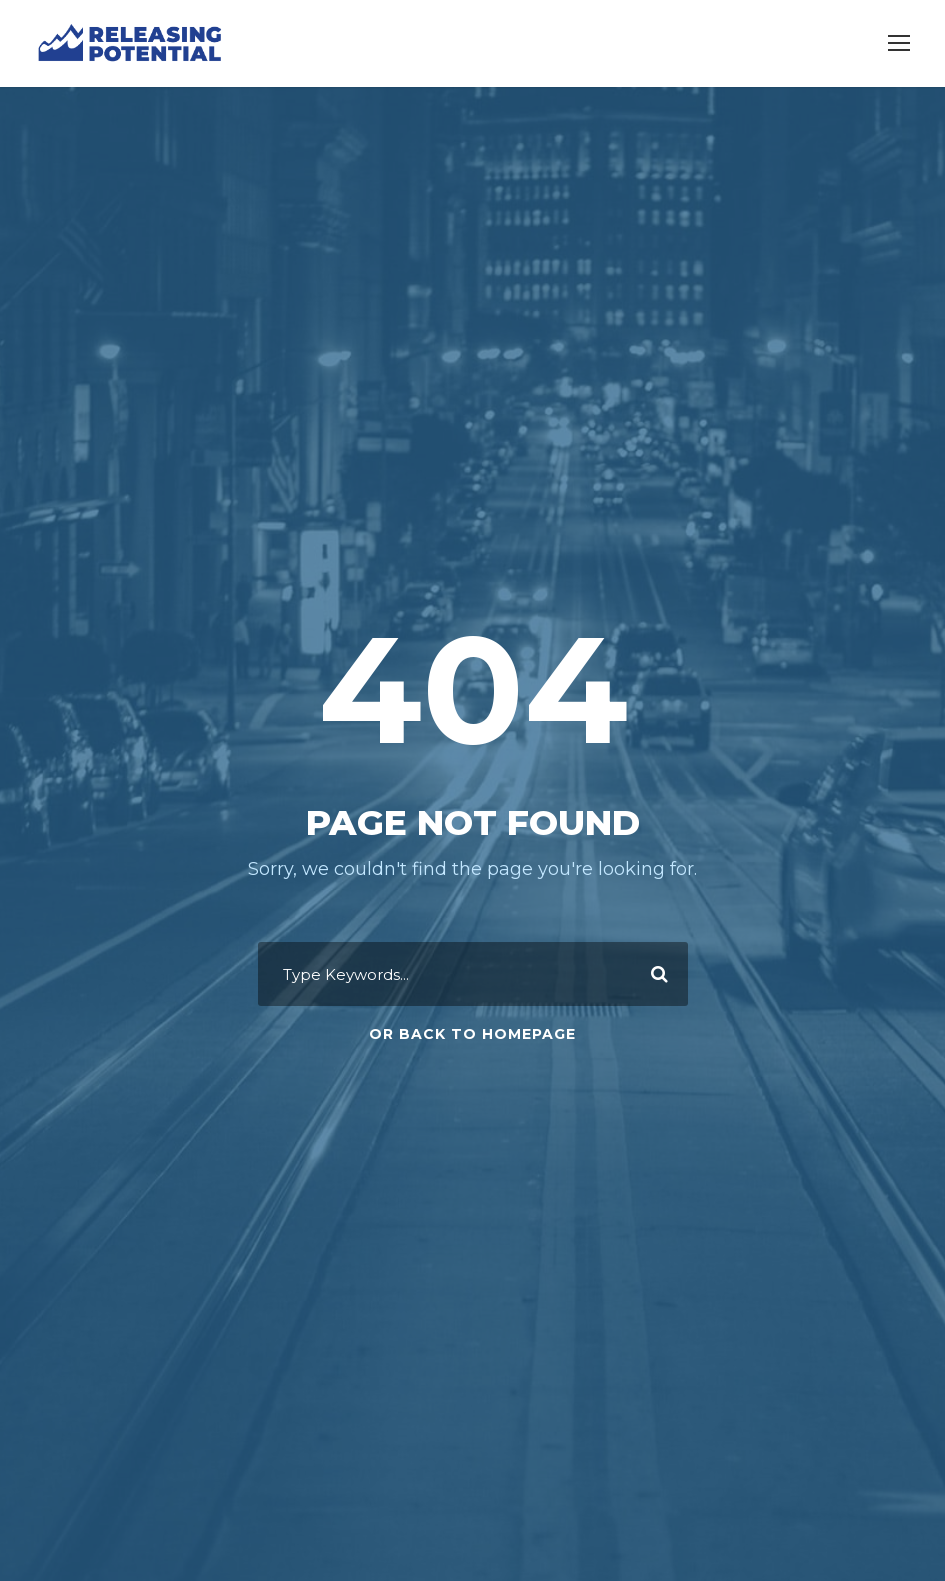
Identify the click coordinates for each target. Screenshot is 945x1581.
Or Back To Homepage (472, 1034)
